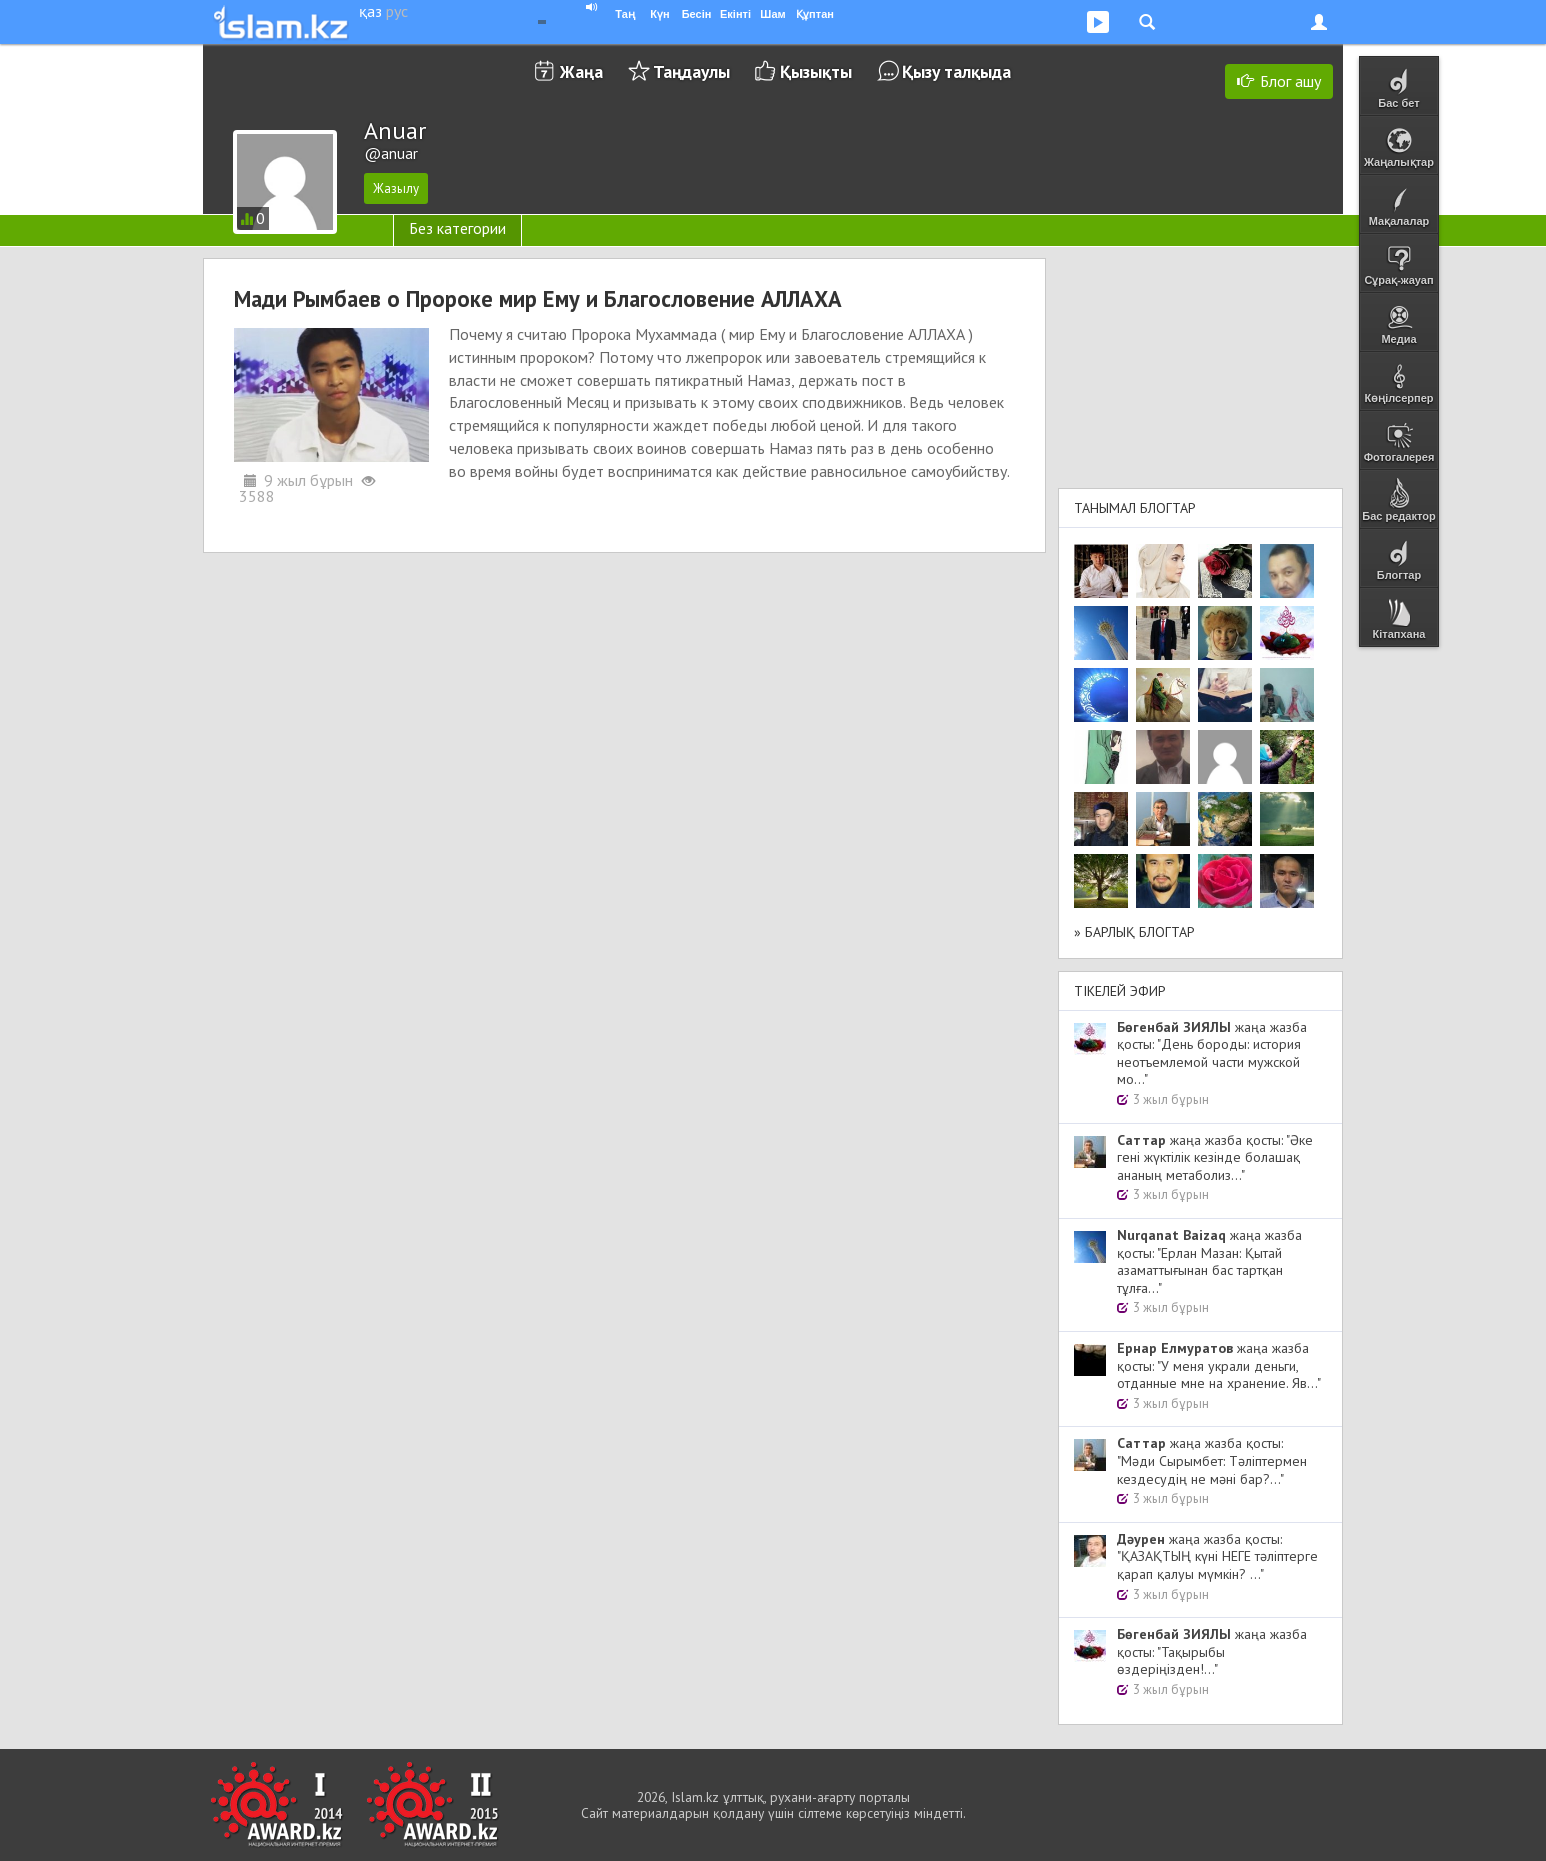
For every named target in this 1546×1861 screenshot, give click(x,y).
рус (397, 11)
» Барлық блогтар (1134, 932)
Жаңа (581, 71)
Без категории (457, 228)
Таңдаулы (691, 71)
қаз (370, 11)
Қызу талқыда (956, 71)
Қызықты (816, 71)
